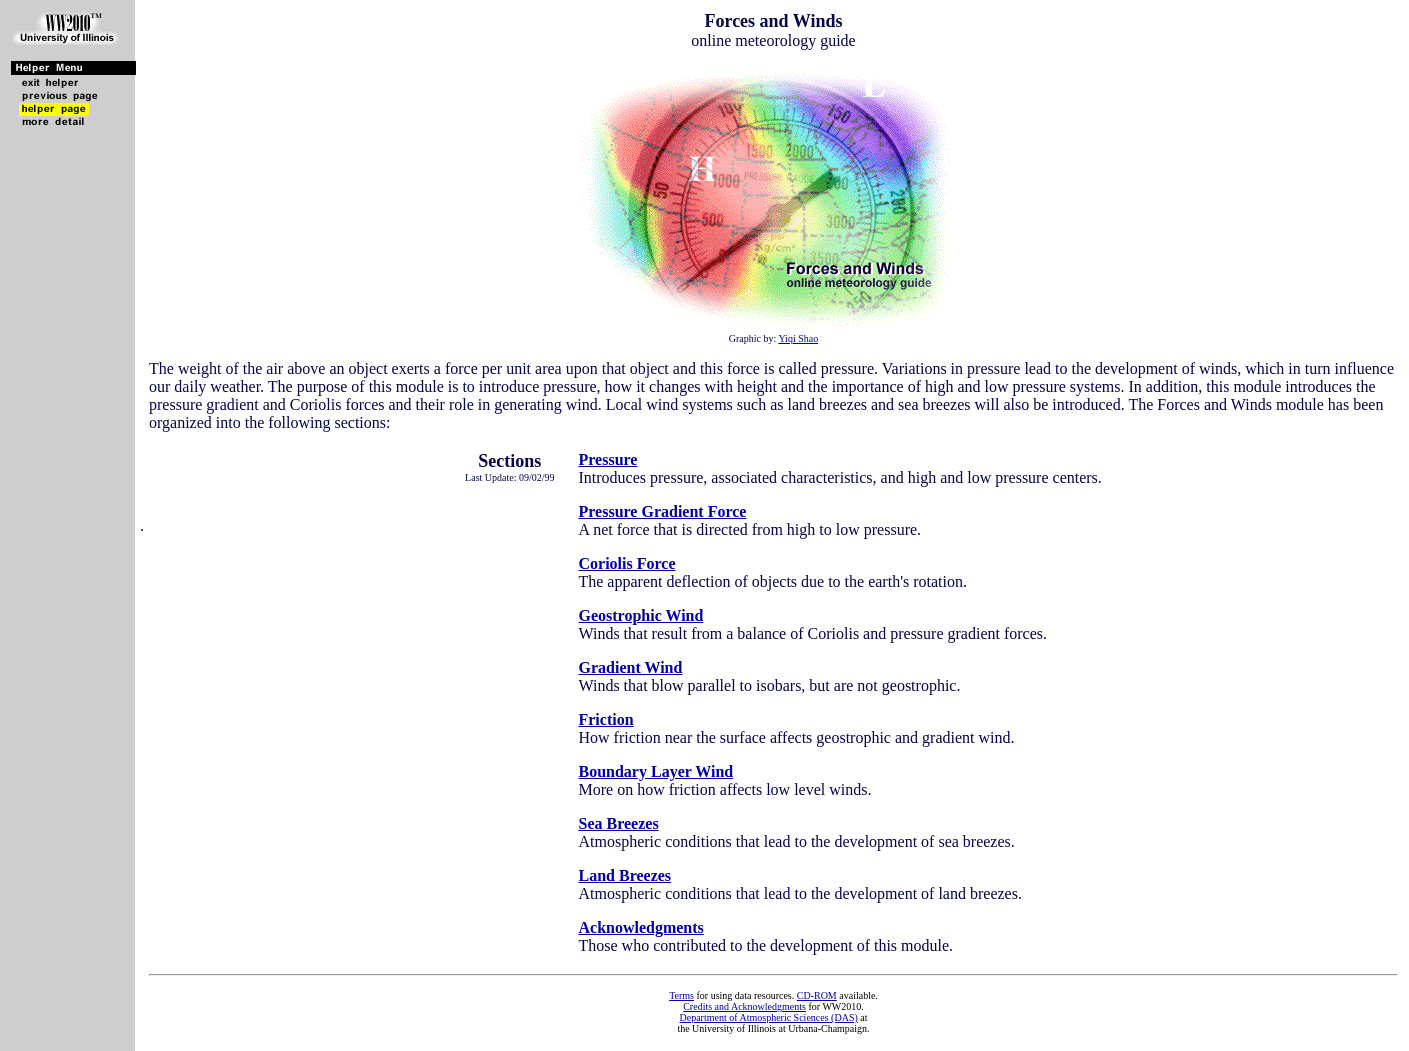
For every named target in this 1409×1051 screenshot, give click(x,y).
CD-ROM (817, 995)
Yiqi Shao (798, 338)
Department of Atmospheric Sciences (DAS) (768, 1017)
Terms (681, 995)
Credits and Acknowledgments (744, 1006)
